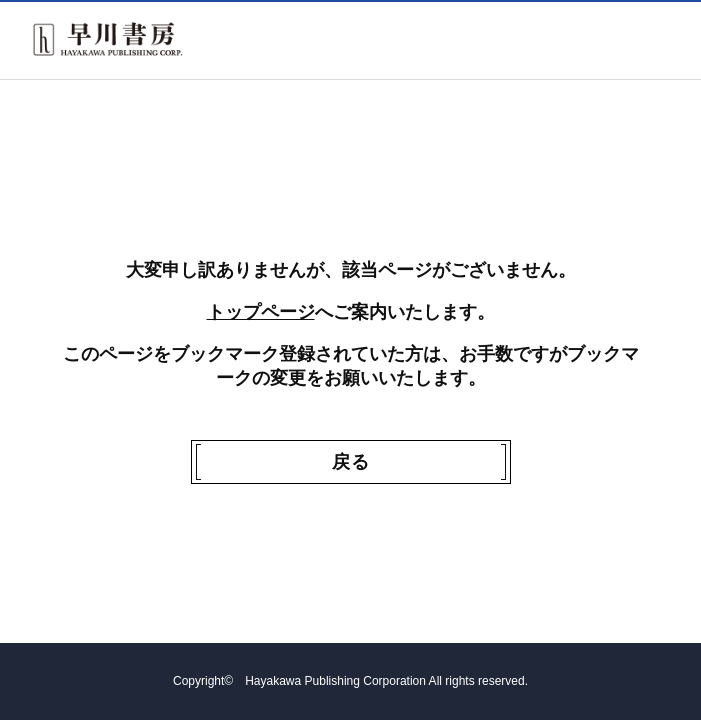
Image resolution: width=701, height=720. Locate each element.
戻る (351, 462)
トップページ (261, 312)
